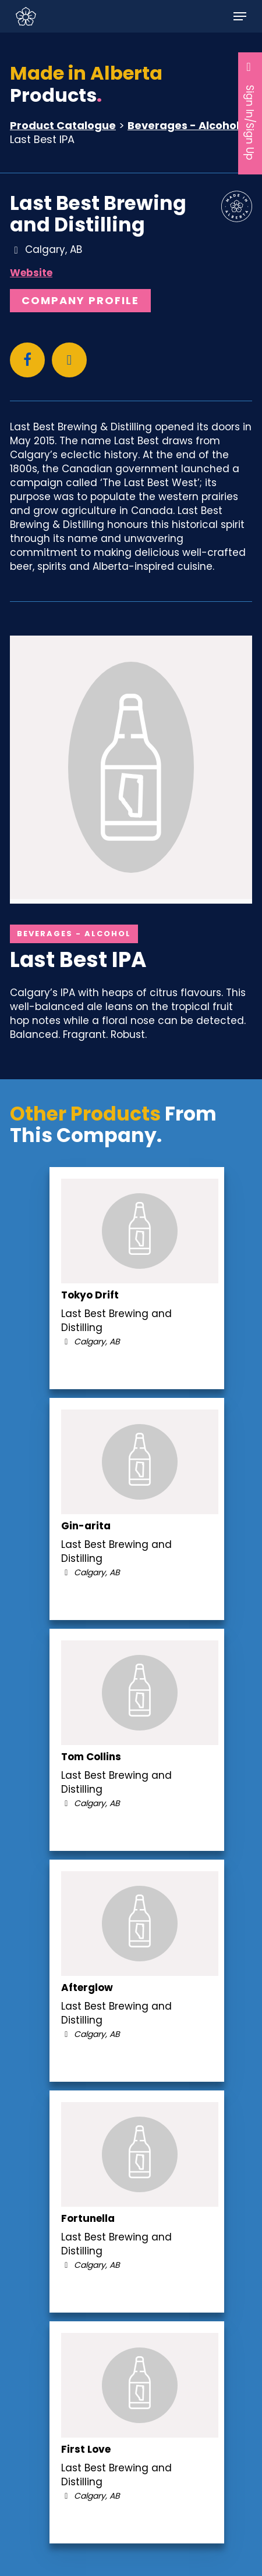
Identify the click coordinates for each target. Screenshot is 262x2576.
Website (31, 273)
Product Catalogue (63, 125)
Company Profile (80, 300)
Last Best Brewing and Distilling (98, 214)
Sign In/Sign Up (250, 110)
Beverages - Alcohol (183, 125)
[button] (239, 16)
